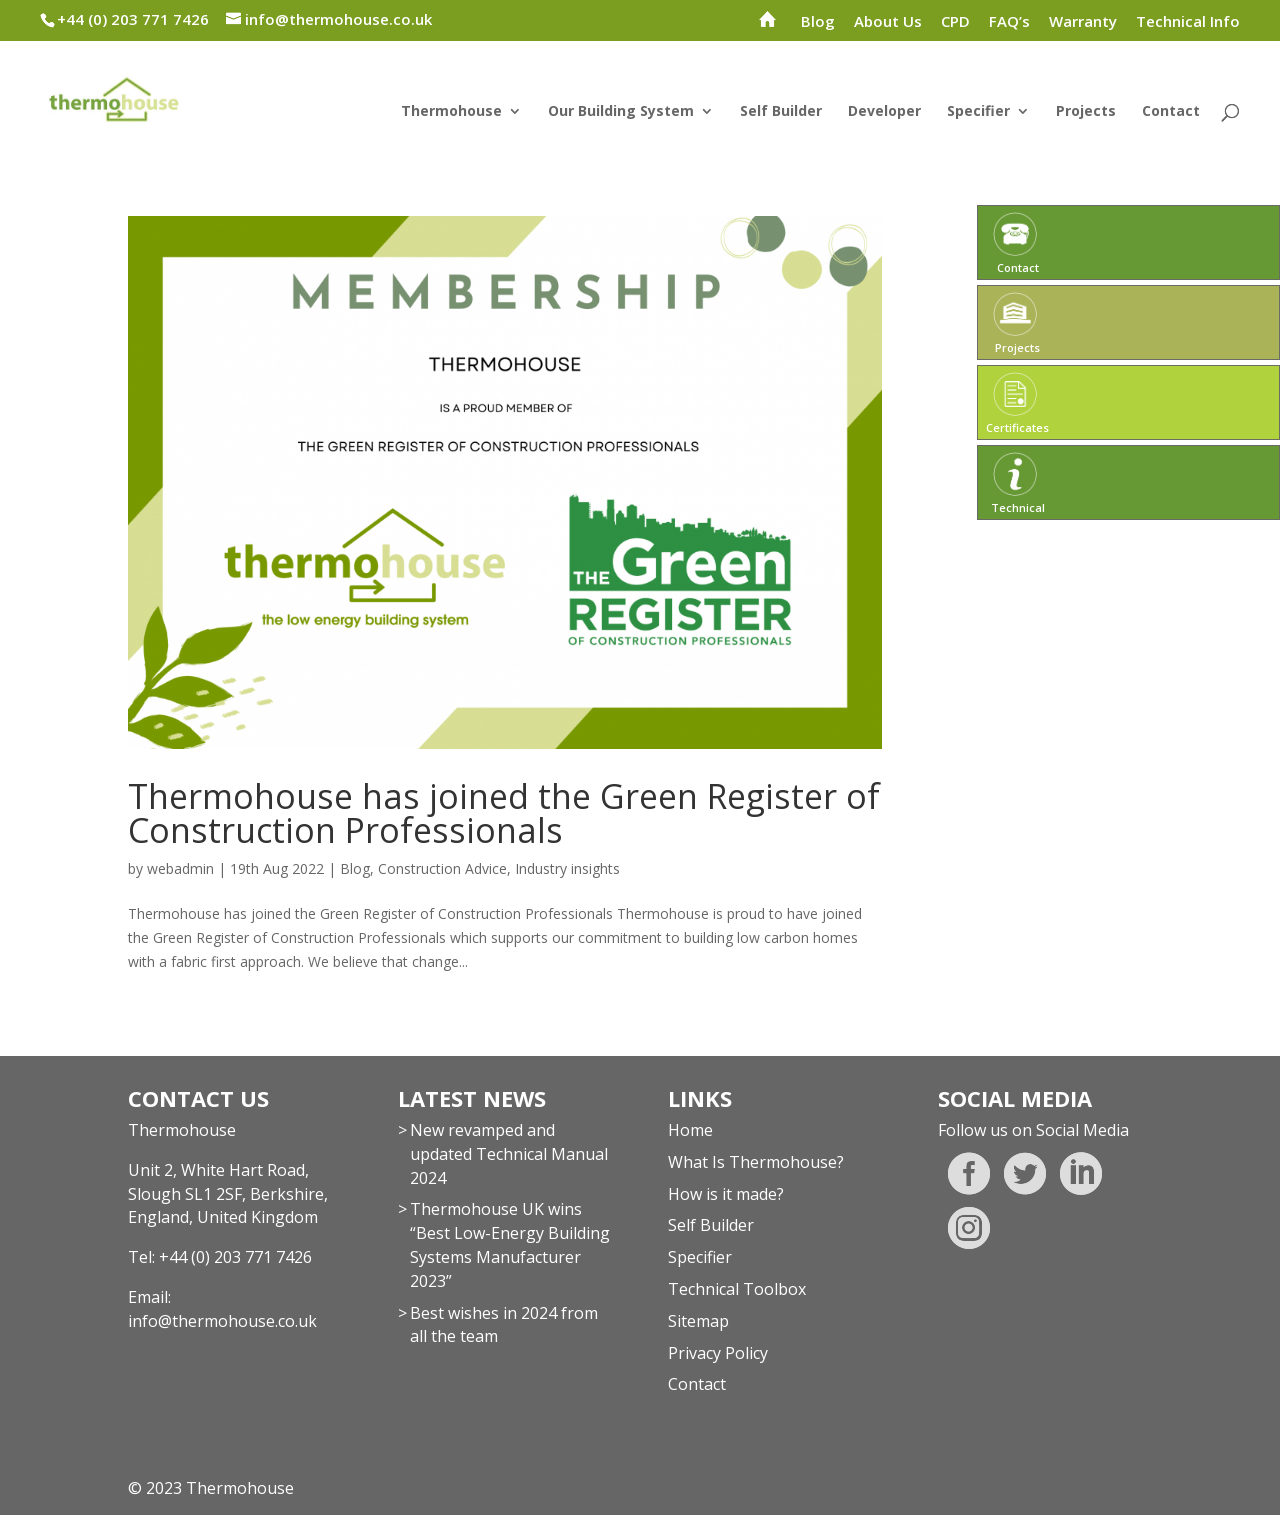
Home (690, 1130)
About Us (888, 22)
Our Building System (621, 112)
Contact (1171, 112)
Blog (818, 22)
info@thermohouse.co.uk (222, 1321)
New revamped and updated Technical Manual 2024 (509, 1154)
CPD (955, 22)
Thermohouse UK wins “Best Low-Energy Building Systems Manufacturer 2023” (510, 1244)
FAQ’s (1009, 22)
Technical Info (1188, 22)
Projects (1086, 112)
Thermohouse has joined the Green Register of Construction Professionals (504, 813)
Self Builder (781, 112)
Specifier (978, 112)
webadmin (180, 868)
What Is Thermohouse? (756, 1162)
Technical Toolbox (737, 1289)
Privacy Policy (718, 1353)
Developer (884, 112)
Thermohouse (451, 112)
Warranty (1083, 22)
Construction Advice (442, 868)
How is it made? (726, 1194)
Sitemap (698, 1321)
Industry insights (567, 868)
